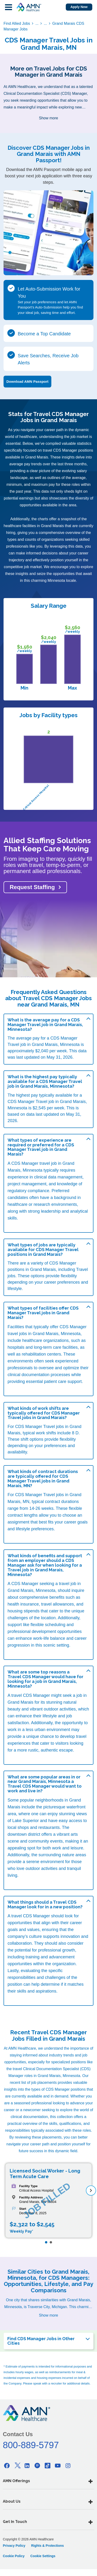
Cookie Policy (14, 2556)
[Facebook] (7, 2465)
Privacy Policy (14, 2545)
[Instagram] (68, 2465)
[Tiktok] (48, 2465)
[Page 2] (51, 2242)
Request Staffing (32, 887)
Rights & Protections (47, 2545)
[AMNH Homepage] (28, 7)
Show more (48, 118)
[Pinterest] (37, 2465)
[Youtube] (58, 2465)
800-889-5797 (31, 2445)
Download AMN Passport (27, 381)
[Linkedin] (27, 2465)
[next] (91, 2190)
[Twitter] (17, 2465)
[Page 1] (46, 2242)
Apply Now (79, 7)
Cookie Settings (42, 2556)
